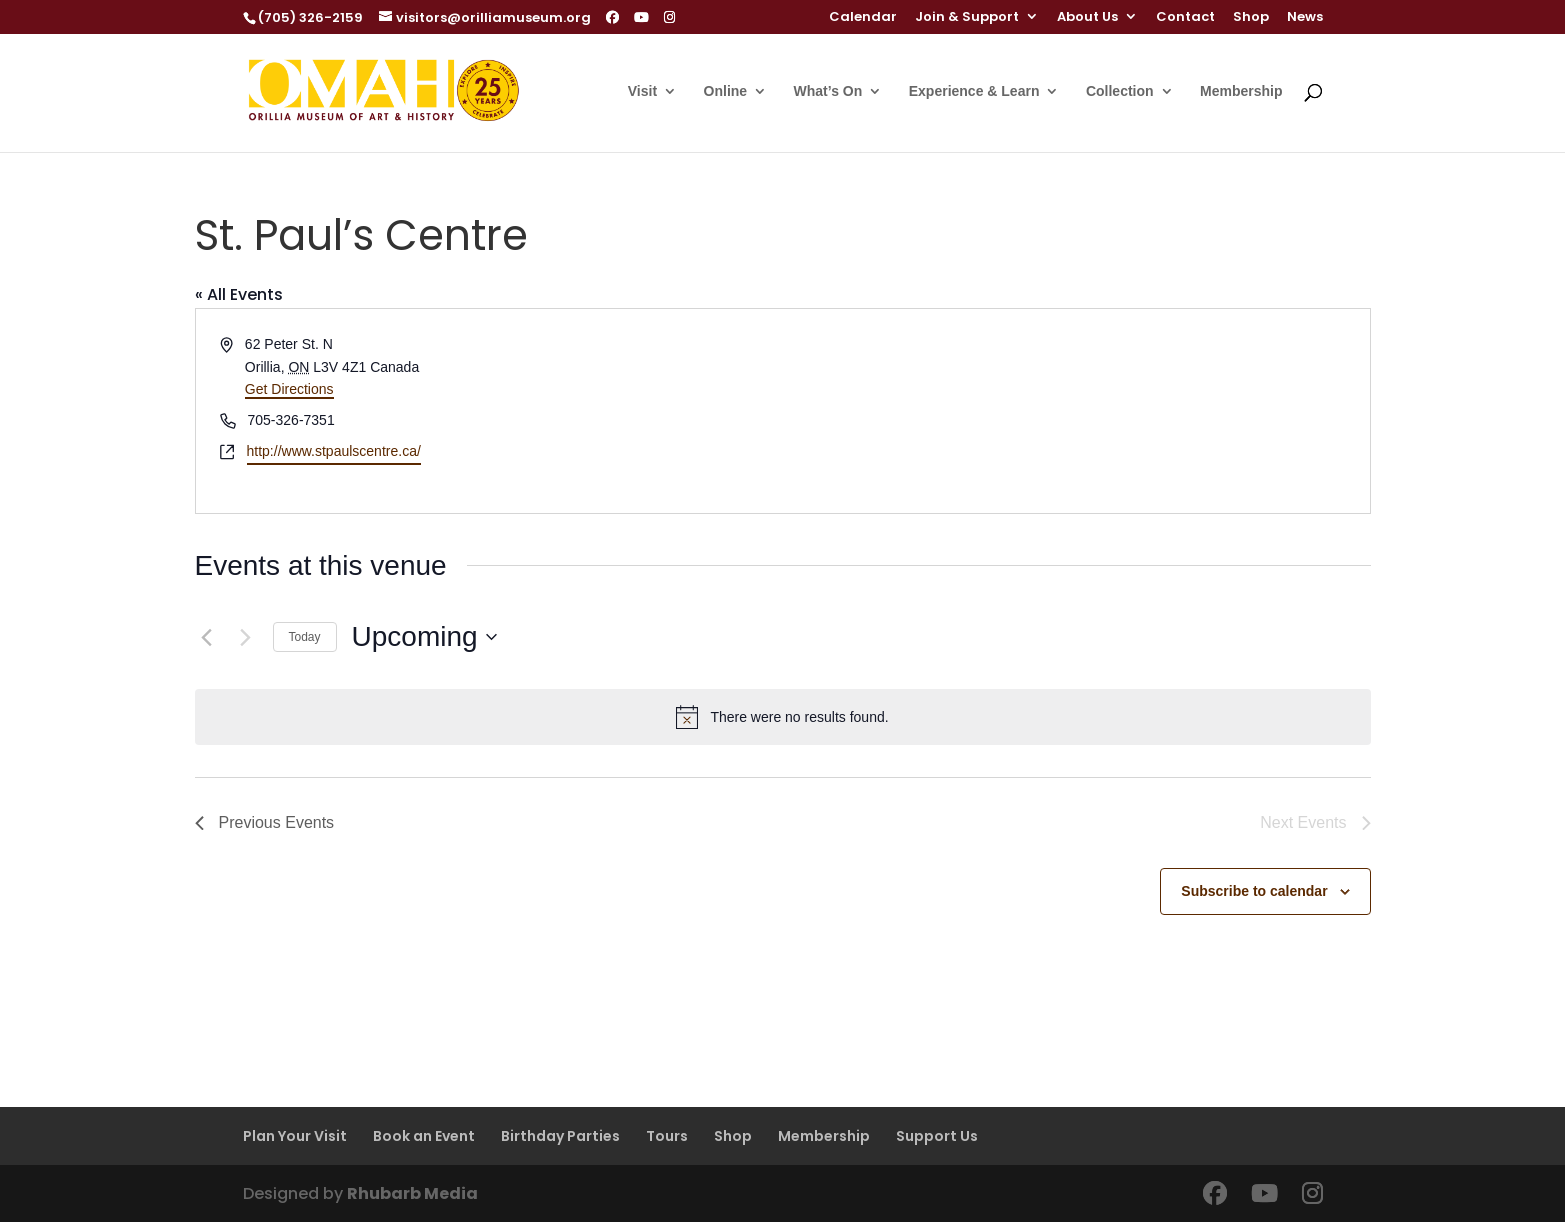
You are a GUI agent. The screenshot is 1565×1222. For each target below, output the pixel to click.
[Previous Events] (207, 637)
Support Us (937, 1136)
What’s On (828, 91)
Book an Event (424, 1136)
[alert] (783, 717)
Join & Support (967, 18)
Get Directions (289, 389)
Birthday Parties (560, 1136)
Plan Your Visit (295, 1136)
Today (305, 637)
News (1305, 18)
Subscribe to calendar (1254, 891)
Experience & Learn (974, 91)
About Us (1087, 18)
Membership (1241, 91)
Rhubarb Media (412, 1193)
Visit (642, 91)
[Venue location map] (1075, 410)
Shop (1251, 18)
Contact (1185, 18)
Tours (667, 1136)
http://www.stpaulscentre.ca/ (334, 451)
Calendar (863, 18)
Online (726, 91)
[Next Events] (246, 637)
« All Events (239, 294)
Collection (1120, 91)
